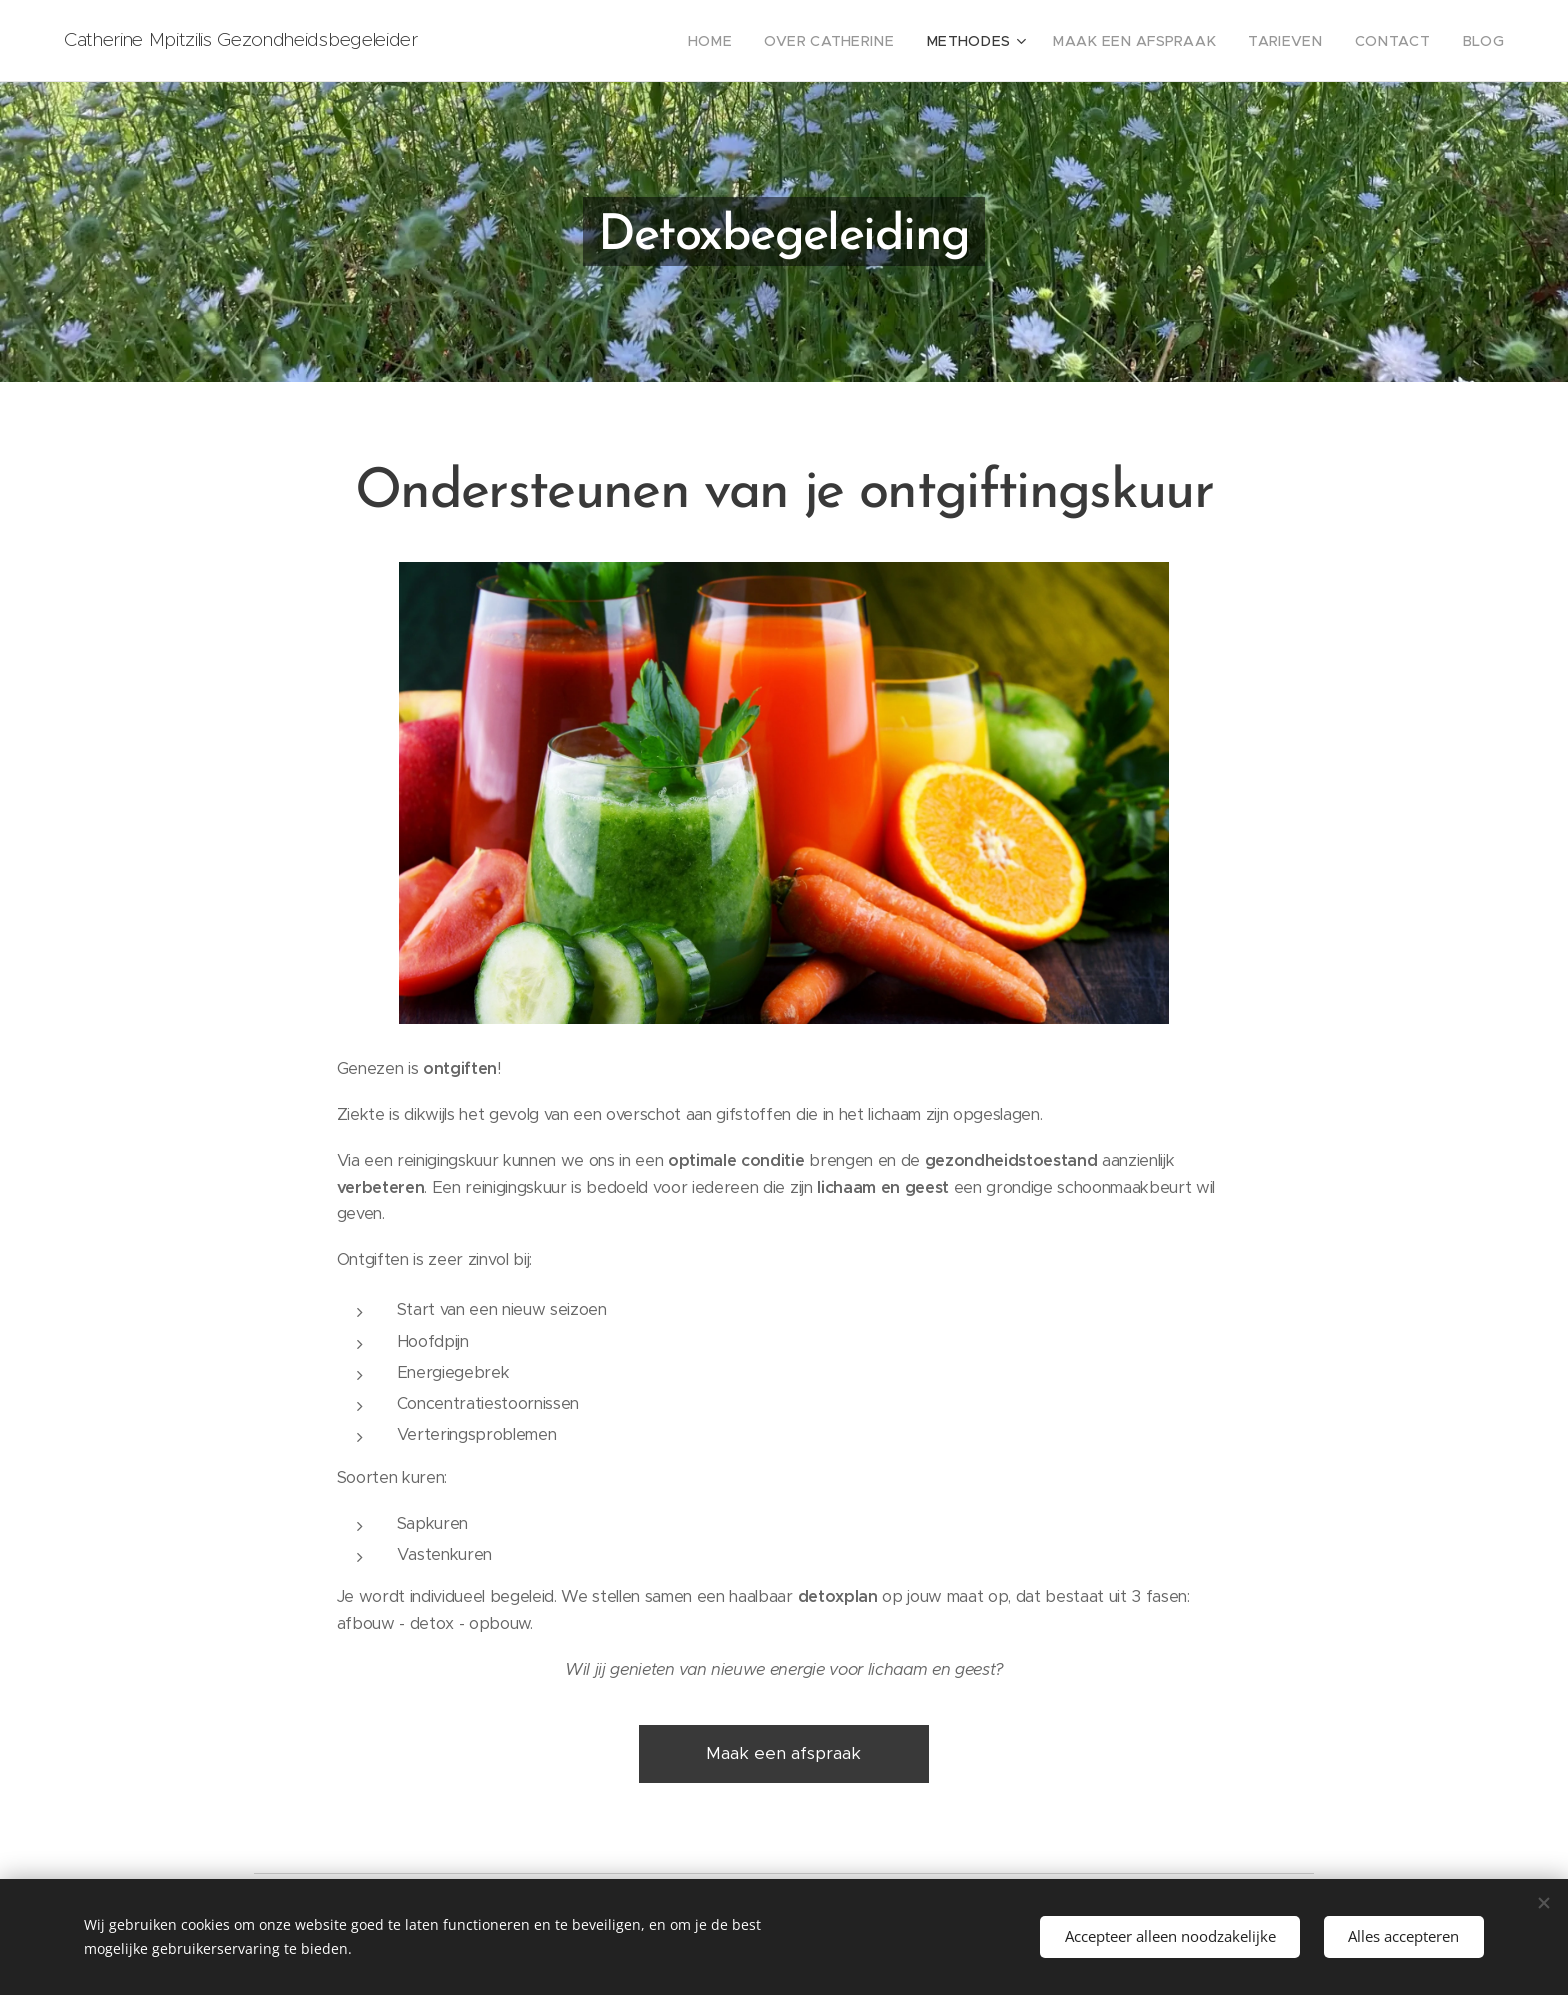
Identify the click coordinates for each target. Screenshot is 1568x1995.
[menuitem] (768, 41)
